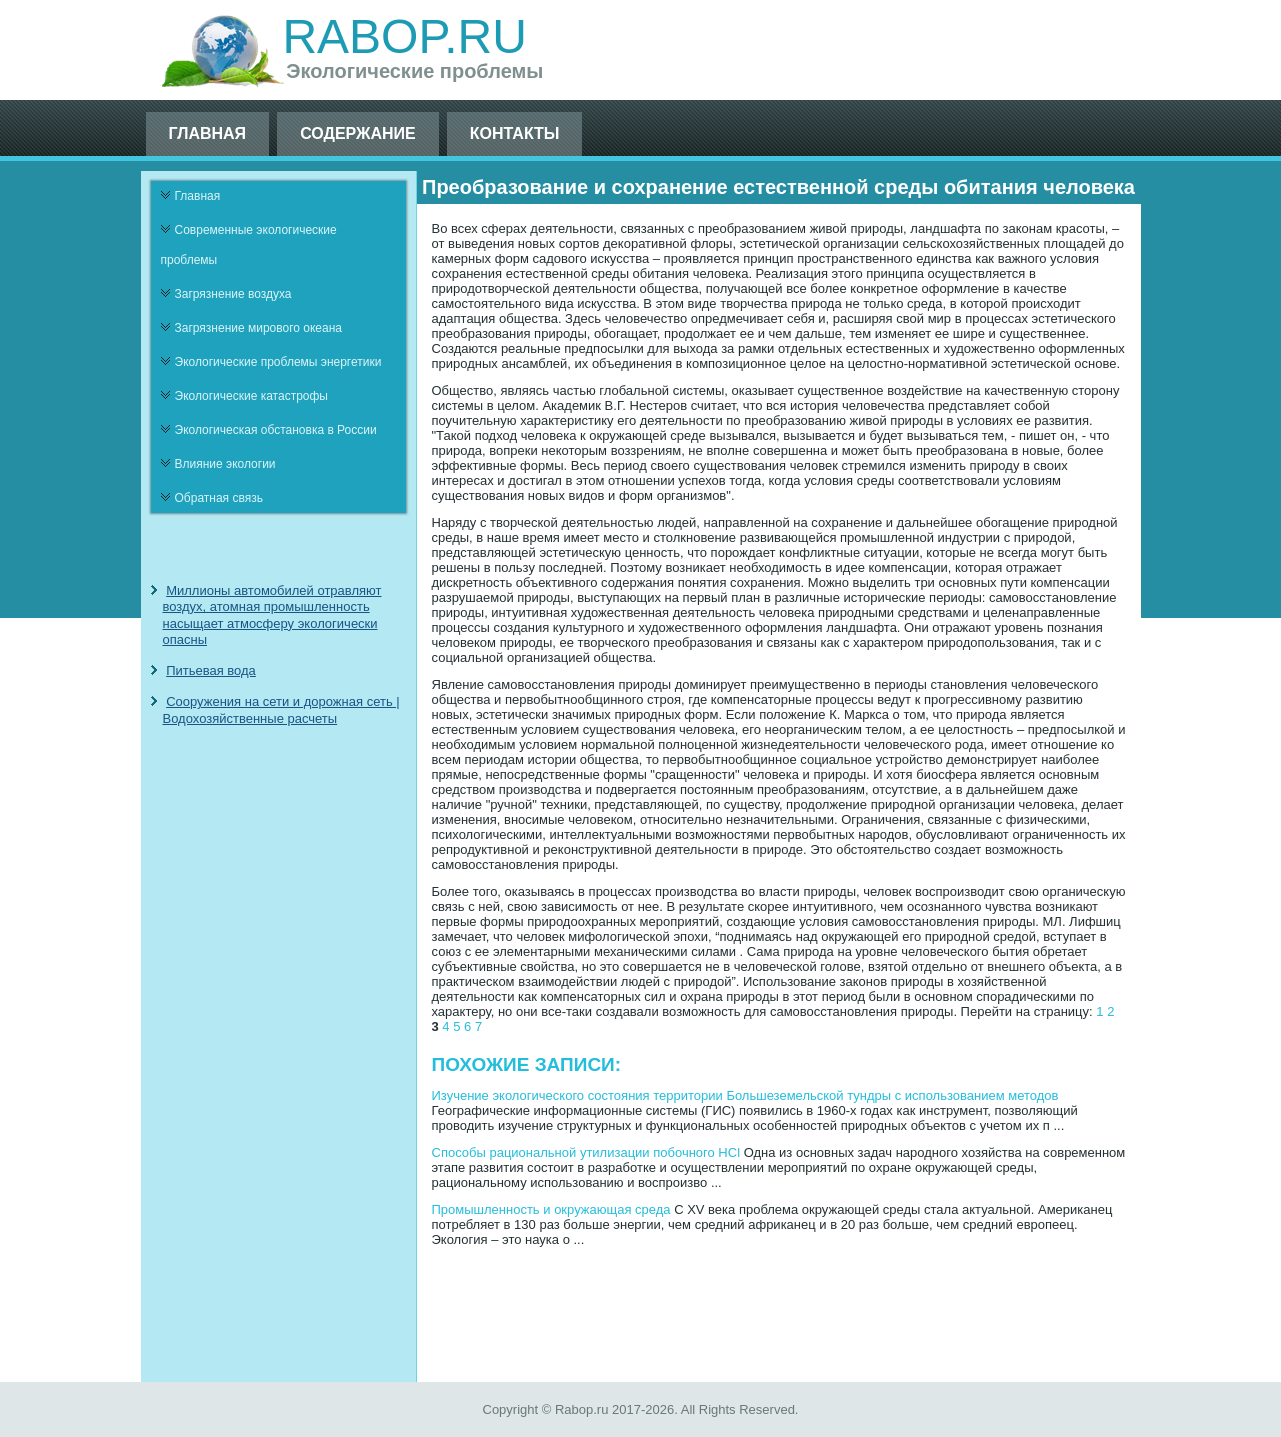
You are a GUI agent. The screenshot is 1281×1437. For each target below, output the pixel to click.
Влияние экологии (225, 464)
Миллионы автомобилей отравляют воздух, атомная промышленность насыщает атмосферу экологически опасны (272, 615)
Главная (208, 133)
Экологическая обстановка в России (276, 430)
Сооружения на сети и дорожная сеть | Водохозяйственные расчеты (281, 709)
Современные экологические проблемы (249, 245)
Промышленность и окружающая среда (551, 1209)
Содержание (358, 133)
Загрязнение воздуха (233, 294)
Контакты (515, 133)
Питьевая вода (211, 670)
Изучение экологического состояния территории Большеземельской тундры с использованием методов (745, 1095)
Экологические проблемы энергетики (278, 362)
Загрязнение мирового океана (259, 328)
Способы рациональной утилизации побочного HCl (586, 1152)
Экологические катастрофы (252, 396)
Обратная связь (219, 498)
